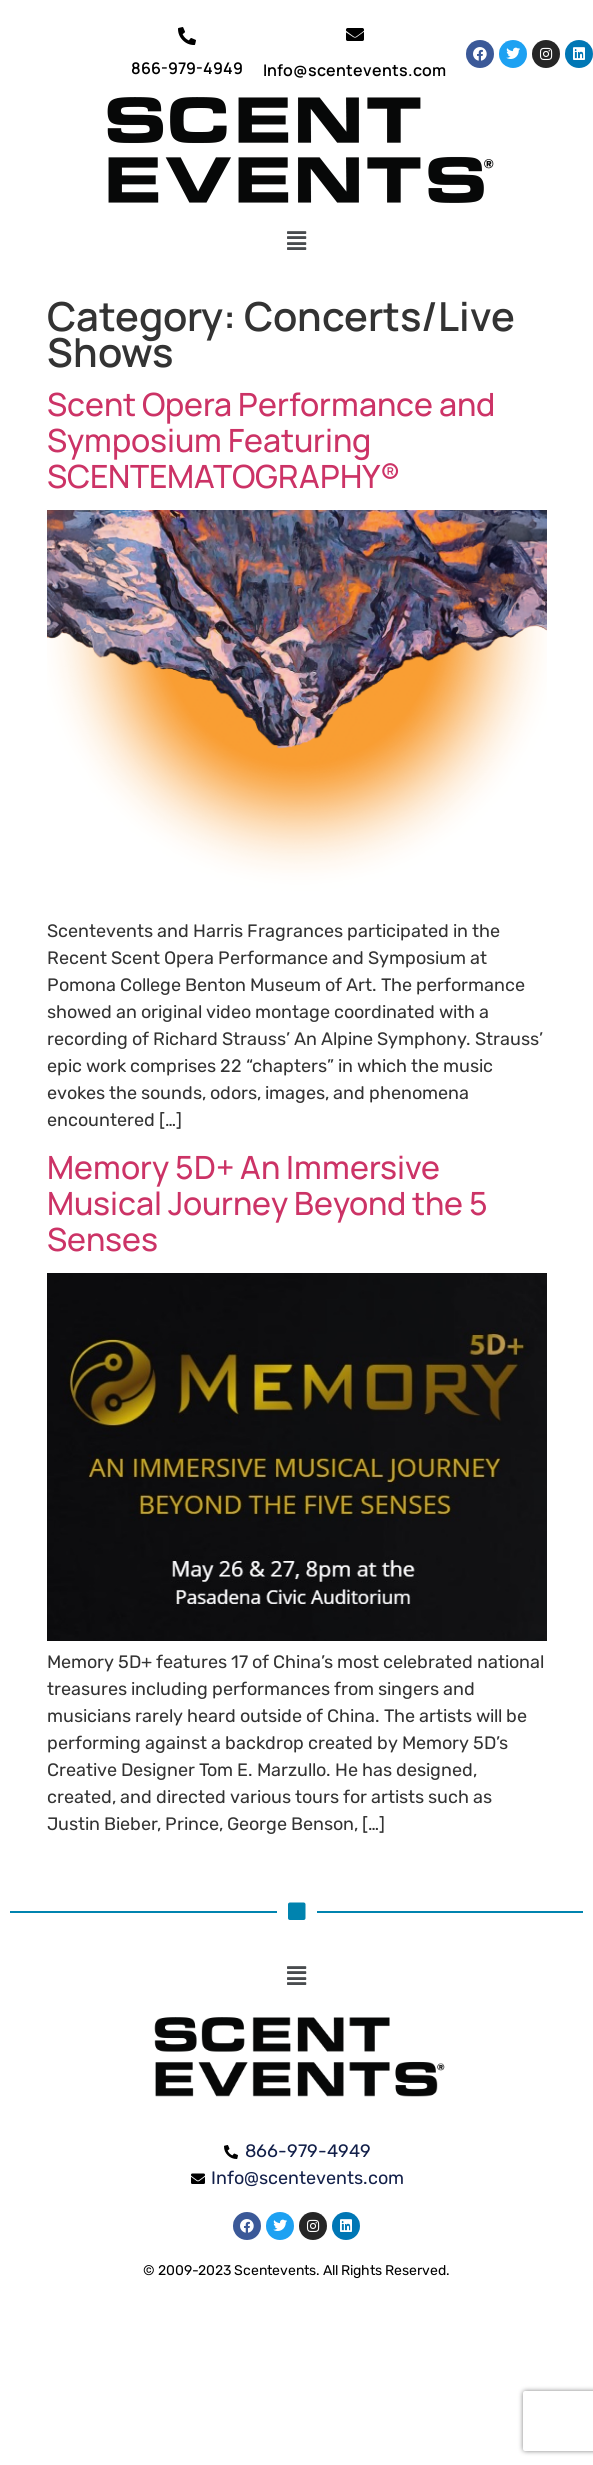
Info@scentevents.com (354, 70)
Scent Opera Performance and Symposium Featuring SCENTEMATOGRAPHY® (271, 440)
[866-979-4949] (187, 36)
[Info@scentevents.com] (355, 34)
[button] (296, 241)
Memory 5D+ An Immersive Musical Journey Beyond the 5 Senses (267, 1203)
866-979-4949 (187, 68)
